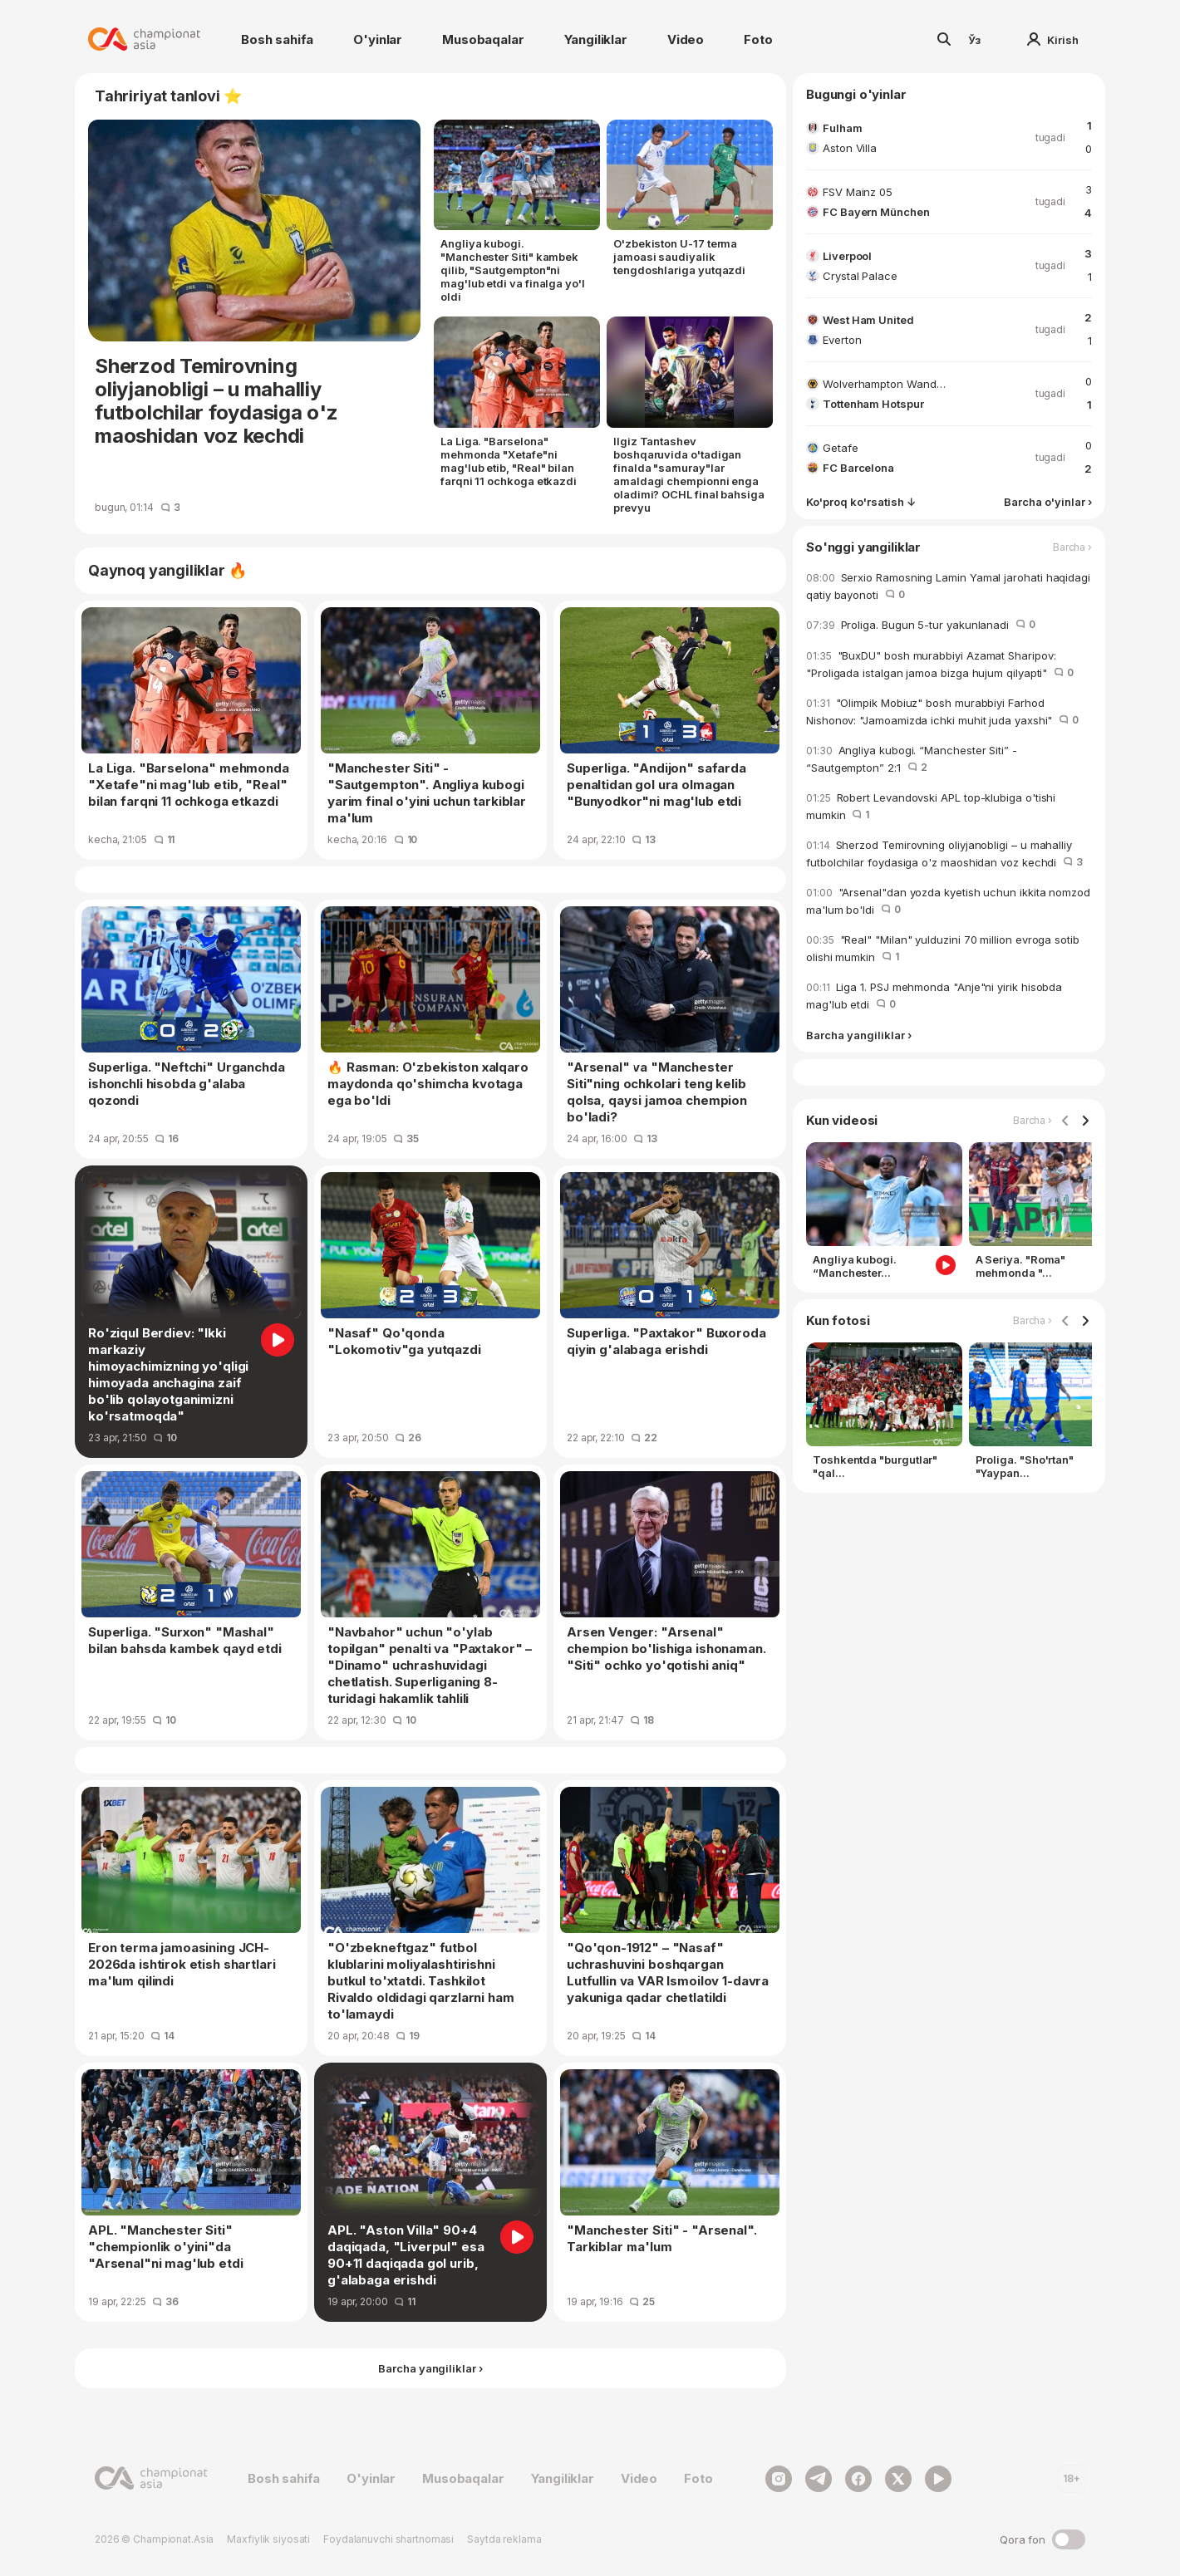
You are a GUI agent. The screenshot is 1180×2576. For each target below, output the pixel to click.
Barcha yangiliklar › (859, 1035)
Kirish (1053, 40)
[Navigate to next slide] (1085, 1121)
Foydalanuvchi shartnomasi (388, 2539)
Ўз (974, 40)
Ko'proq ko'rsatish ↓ (861, 502)
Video (685, 39)
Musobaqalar (483, 39)
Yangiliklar (595, 39)
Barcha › (1072, 547)
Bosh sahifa (277, 39)
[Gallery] (949, 1214)
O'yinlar (377, 39)
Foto (758, 39)
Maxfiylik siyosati (268, 2539)
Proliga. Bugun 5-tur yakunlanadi (920, 624)
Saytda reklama (504, 2539)
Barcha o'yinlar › (1048, 502)
